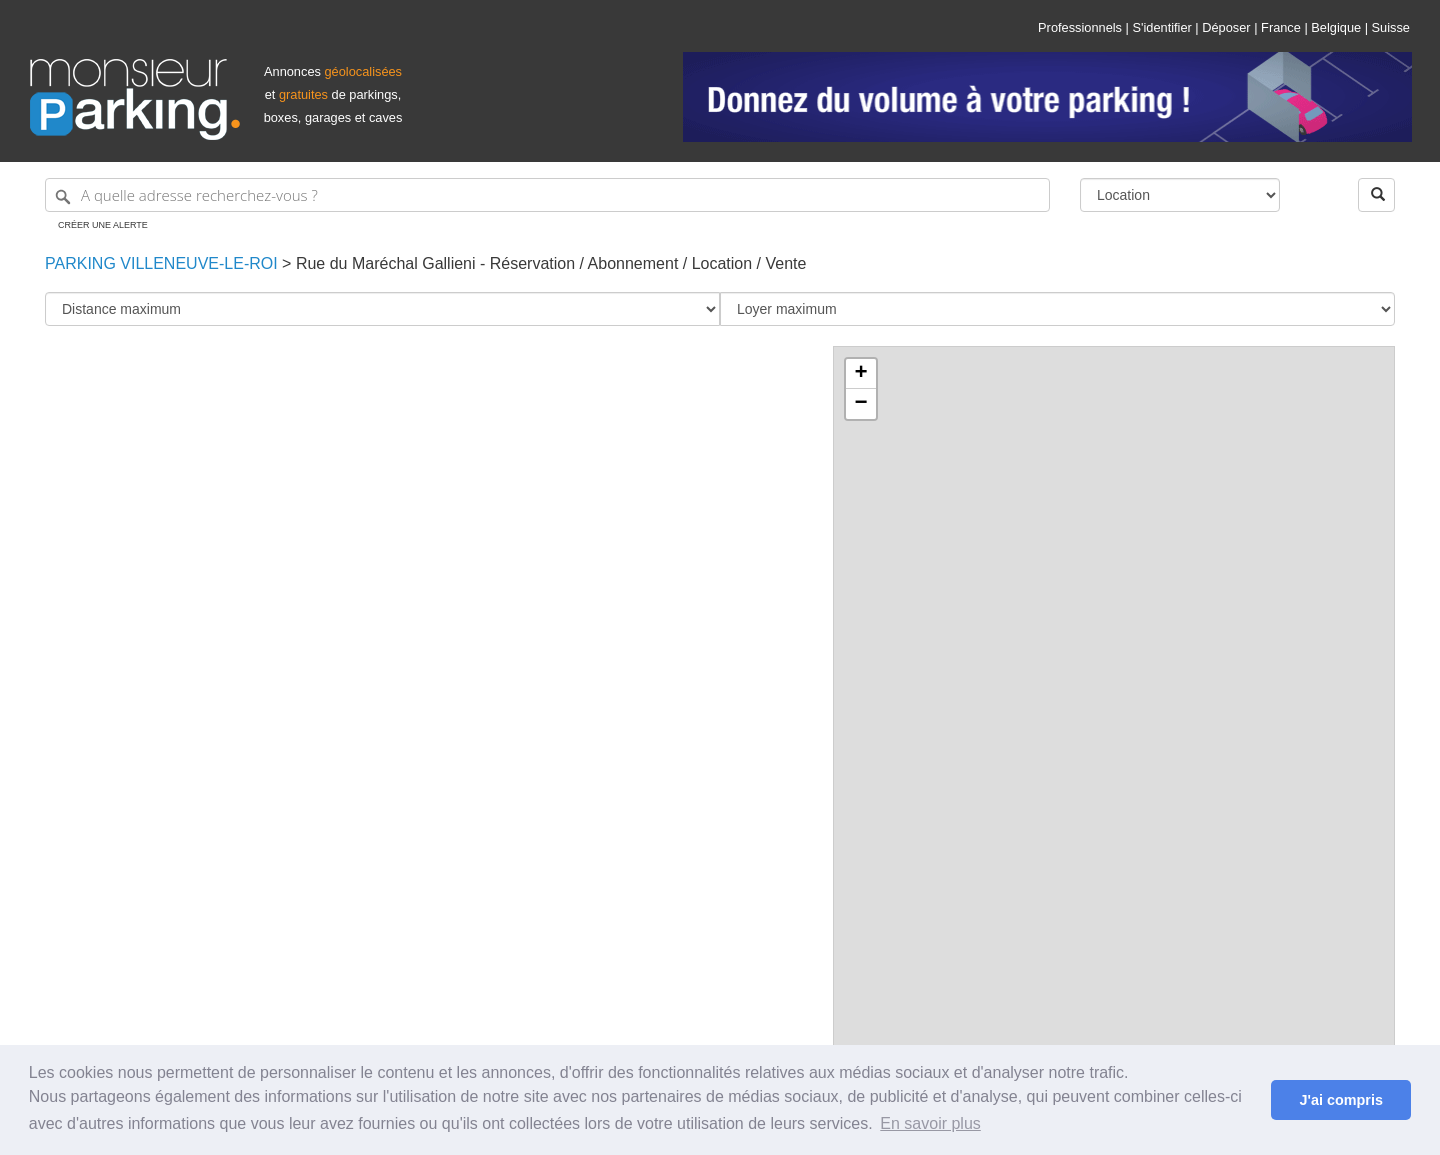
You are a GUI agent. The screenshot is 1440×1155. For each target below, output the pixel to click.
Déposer (1226, 27)
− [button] (860, 404)
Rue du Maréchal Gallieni (386, 263)
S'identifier (1161, 27)
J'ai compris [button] (1340, 1100)
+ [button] (860, 374)
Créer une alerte (103, 225)
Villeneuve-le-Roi (197, 263)
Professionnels (1080, 27)
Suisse (1391, 27)
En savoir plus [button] (930, 1123)
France (1281, 27)
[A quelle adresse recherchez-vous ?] (547, 195)
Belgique (1336, 27)
